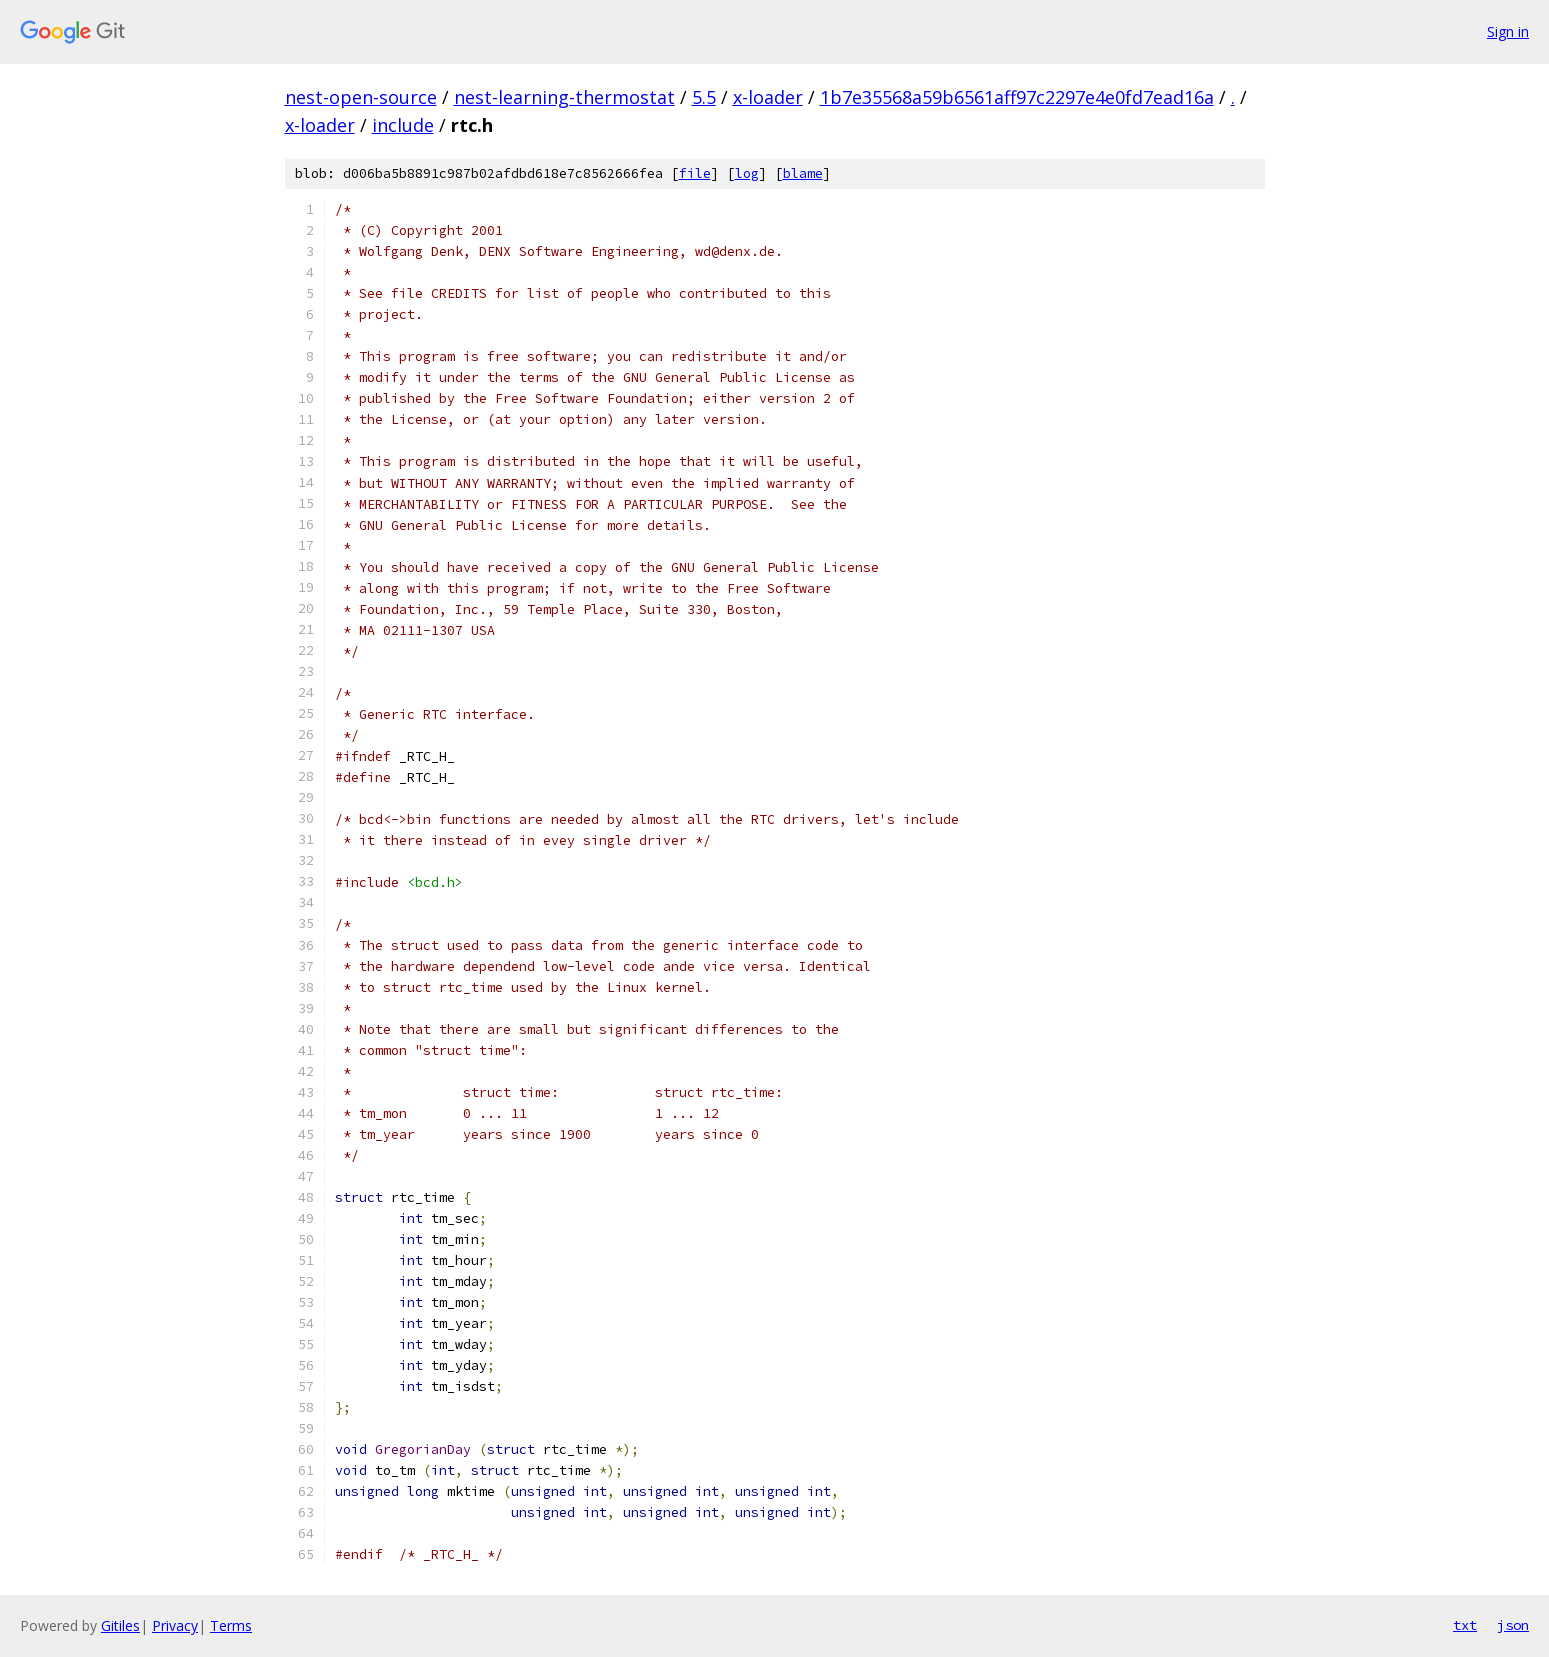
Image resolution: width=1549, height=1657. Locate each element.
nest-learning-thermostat (564, 97)
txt (1465, 1625)
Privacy (175, 1625)
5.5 (704, 97)
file (695, 173)
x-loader (768, 97)
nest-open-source (361, 97)
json (1513, 1625)
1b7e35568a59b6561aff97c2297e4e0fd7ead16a (1017, 97)
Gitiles (120, 1625)
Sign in (1508, 31)
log (747, 173)
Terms (231, 1625)
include (403, 125)
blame (803, 173)
